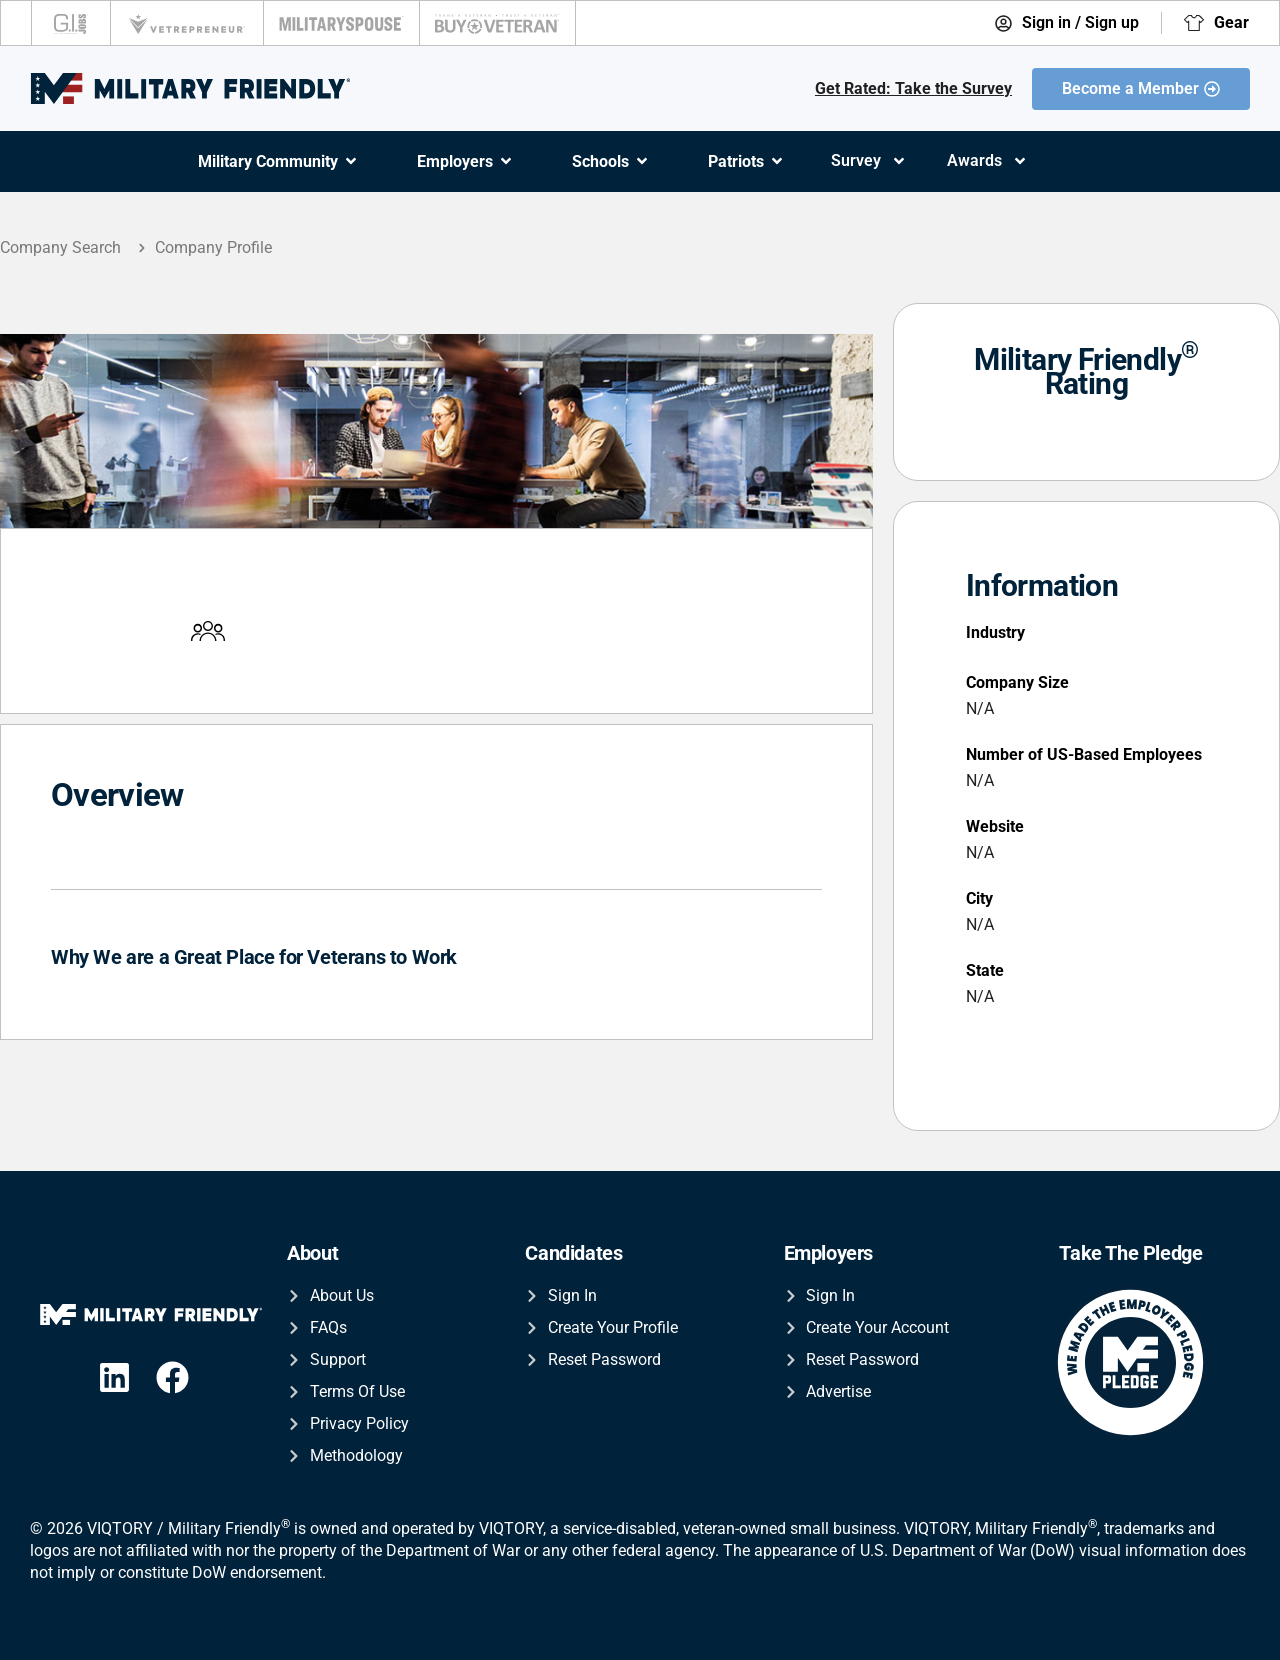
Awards (987, 161)
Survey (869, 161)
